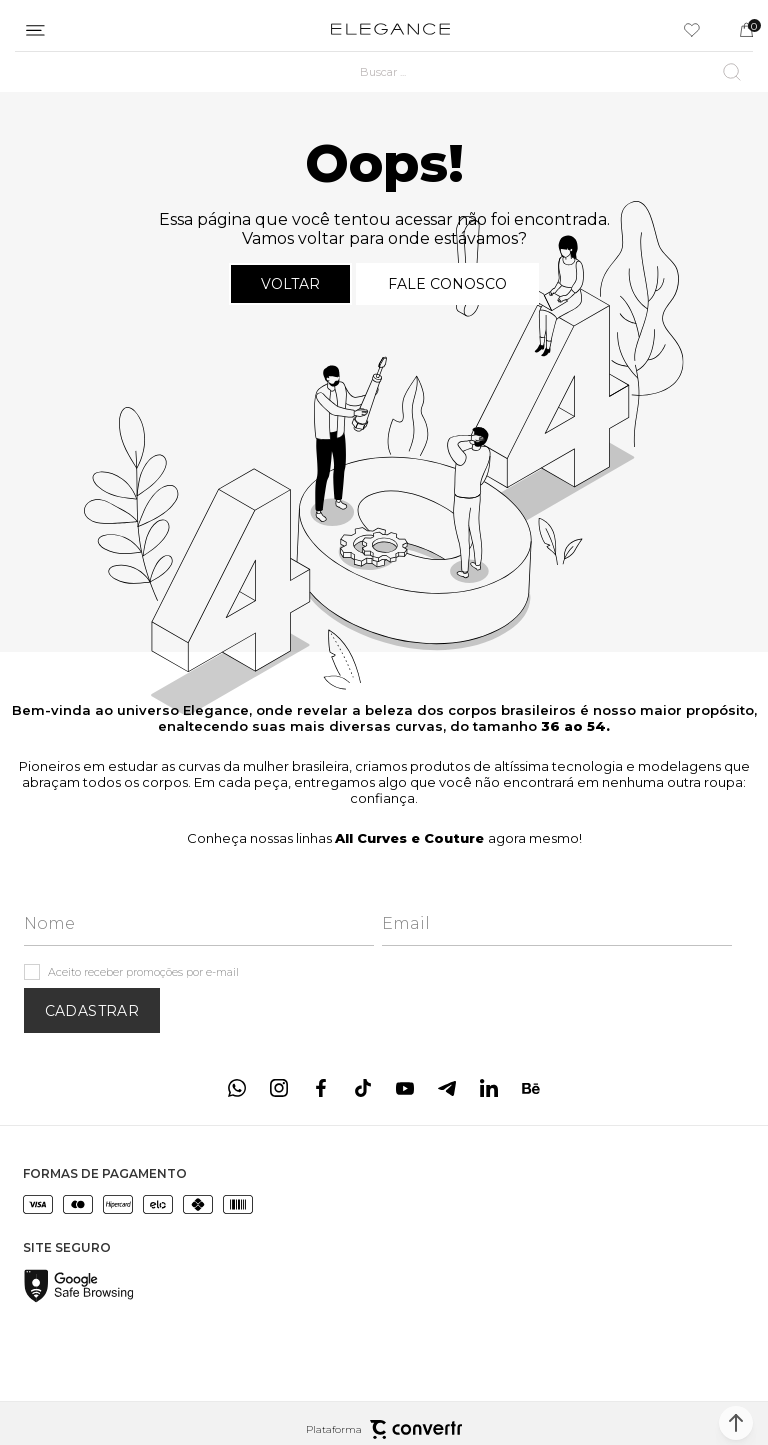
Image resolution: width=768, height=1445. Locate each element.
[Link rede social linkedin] (489, 1088)
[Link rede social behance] (531, 1088)
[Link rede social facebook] (321, 1088)
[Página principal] (390, 30)
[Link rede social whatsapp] (237, 1088)
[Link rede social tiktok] (363, 1088)
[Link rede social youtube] (405, 1088)
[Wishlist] (692, 30)
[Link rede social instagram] (279, 1088)
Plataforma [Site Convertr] (384, 1429)
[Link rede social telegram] (447, 1088)
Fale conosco (447, 284)
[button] (736, 1423)
